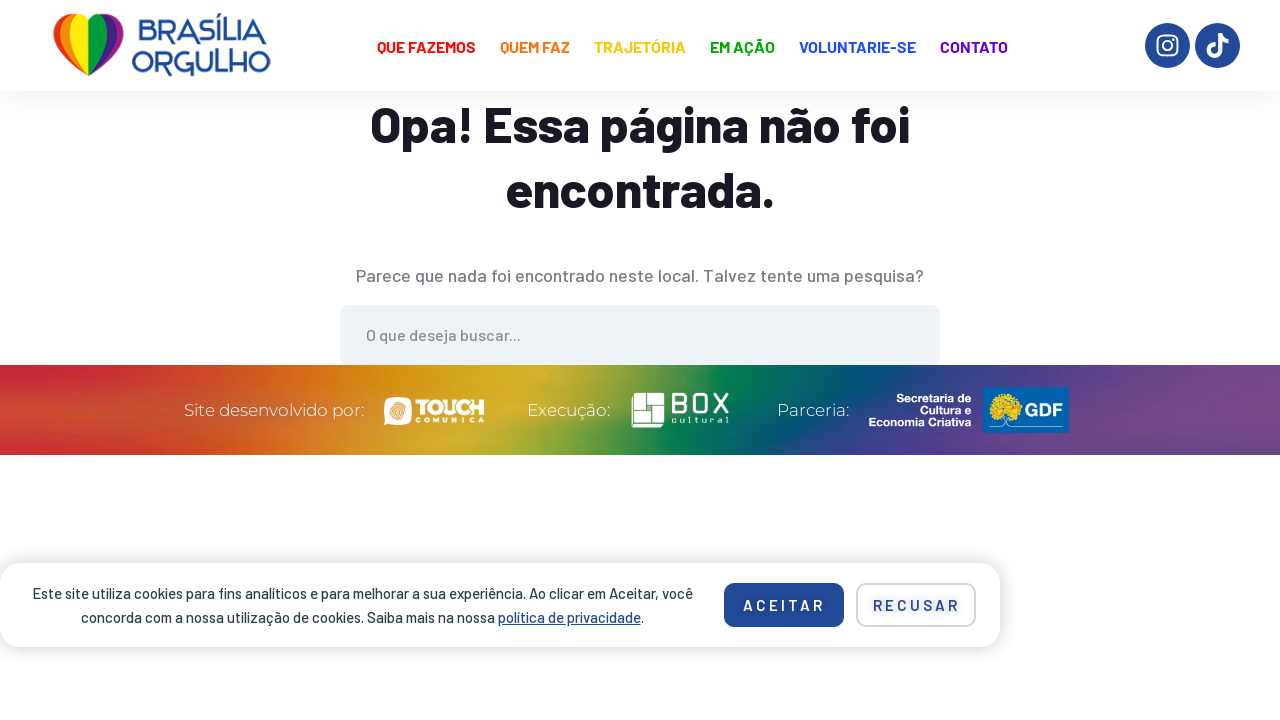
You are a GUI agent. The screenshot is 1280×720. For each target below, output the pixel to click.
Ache (910, 335)
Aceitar (784, 605)
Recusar (916, 605)
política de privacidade (569, 617)
